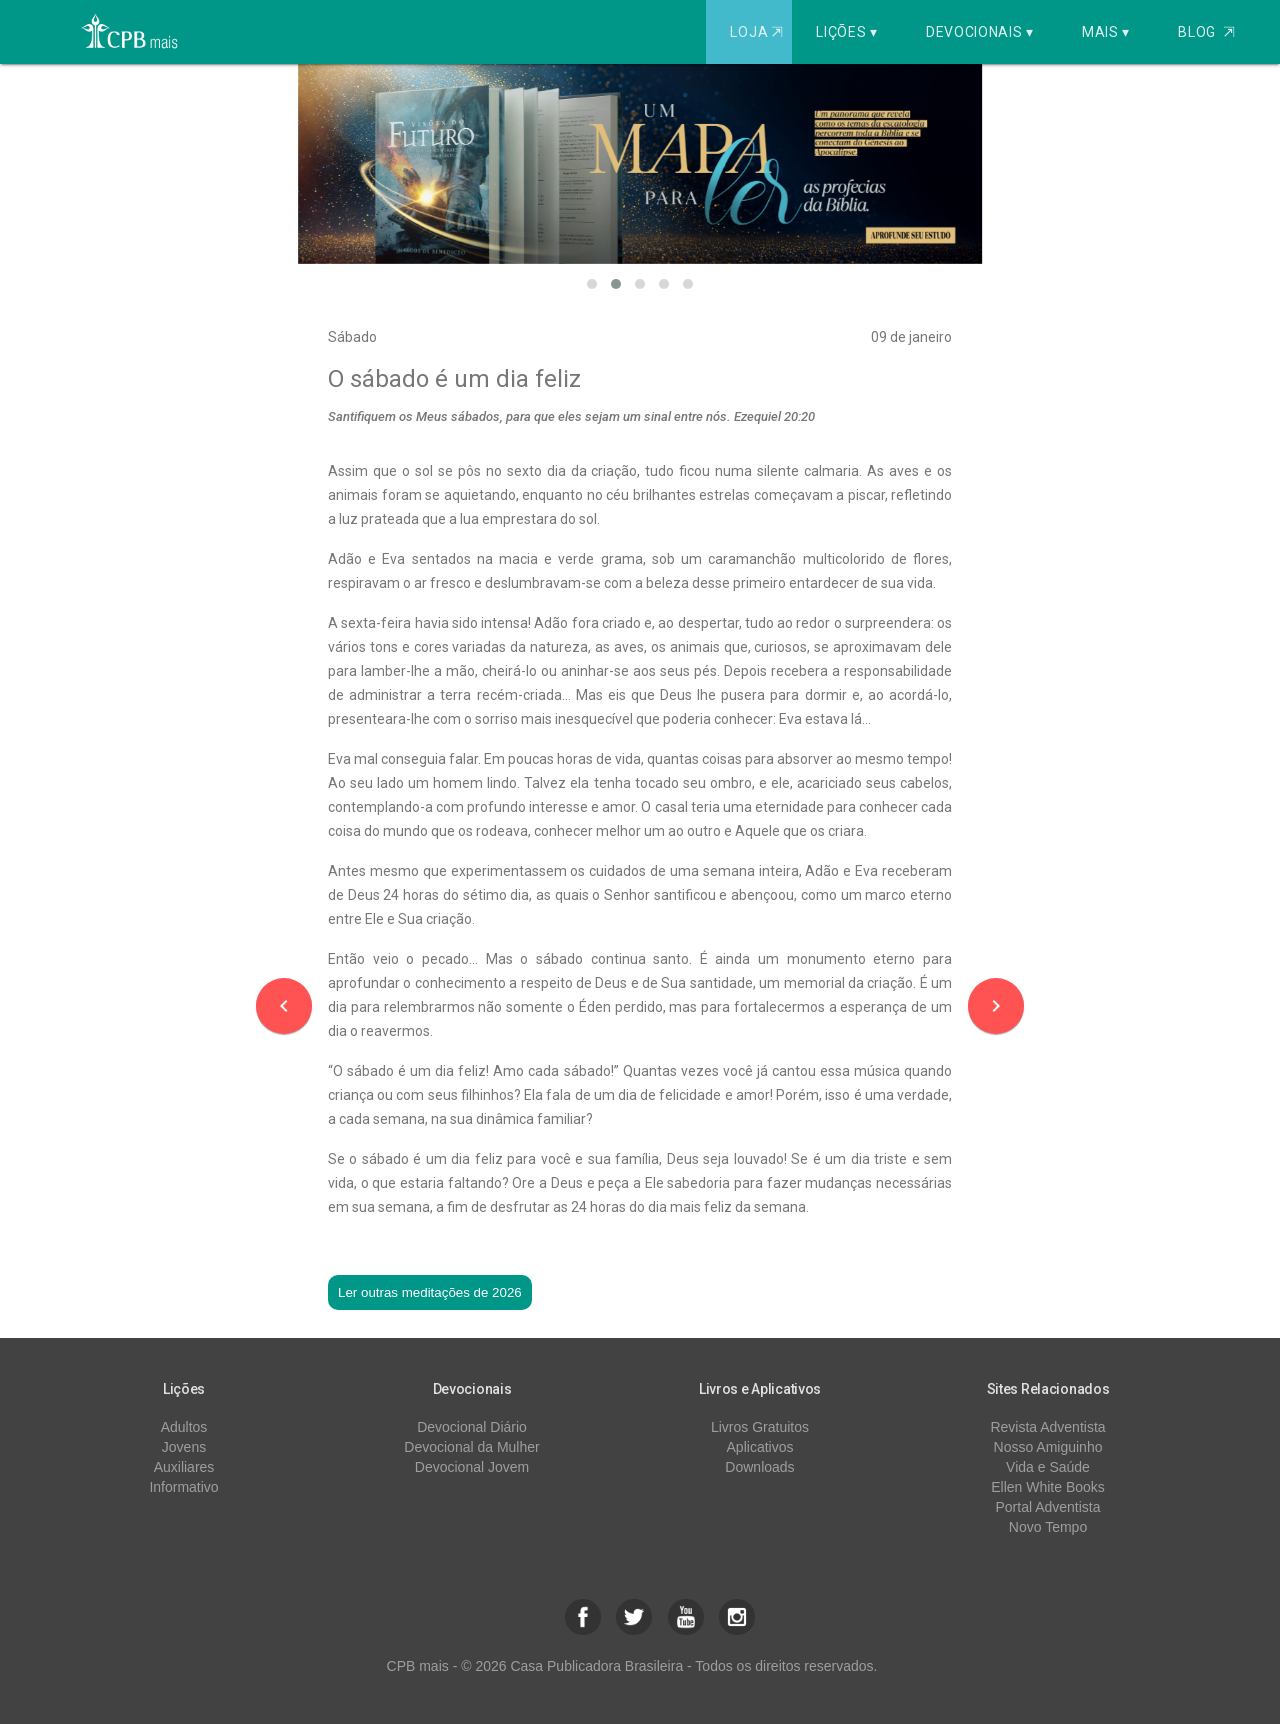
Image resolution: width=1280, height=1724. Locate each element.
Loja (758, 32)
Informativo (183, 1487)
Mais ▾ (1106, 32)
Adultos (184, 1427)
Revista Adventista (1047, 1427)
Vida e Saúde (1048, 1467)
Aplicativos (760, 1447)
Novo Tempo (1048, 1527)
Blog (1206, 32)
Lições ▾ (847, 32)
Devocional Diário (472, 1427)
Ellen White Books (1048, 1487)
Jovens (184, 1447)
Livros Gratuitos (760, 1427)
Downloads (759, 1467)
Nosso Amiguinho (1048, 1447)
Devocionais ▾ (980, 32)
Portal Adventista (1047, 1507)
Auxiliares (184, 1467)
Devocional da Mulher (471, 1447)
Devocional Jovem (472, 1467)
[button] (592, 284)
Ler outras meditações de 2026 (430, 1292)
